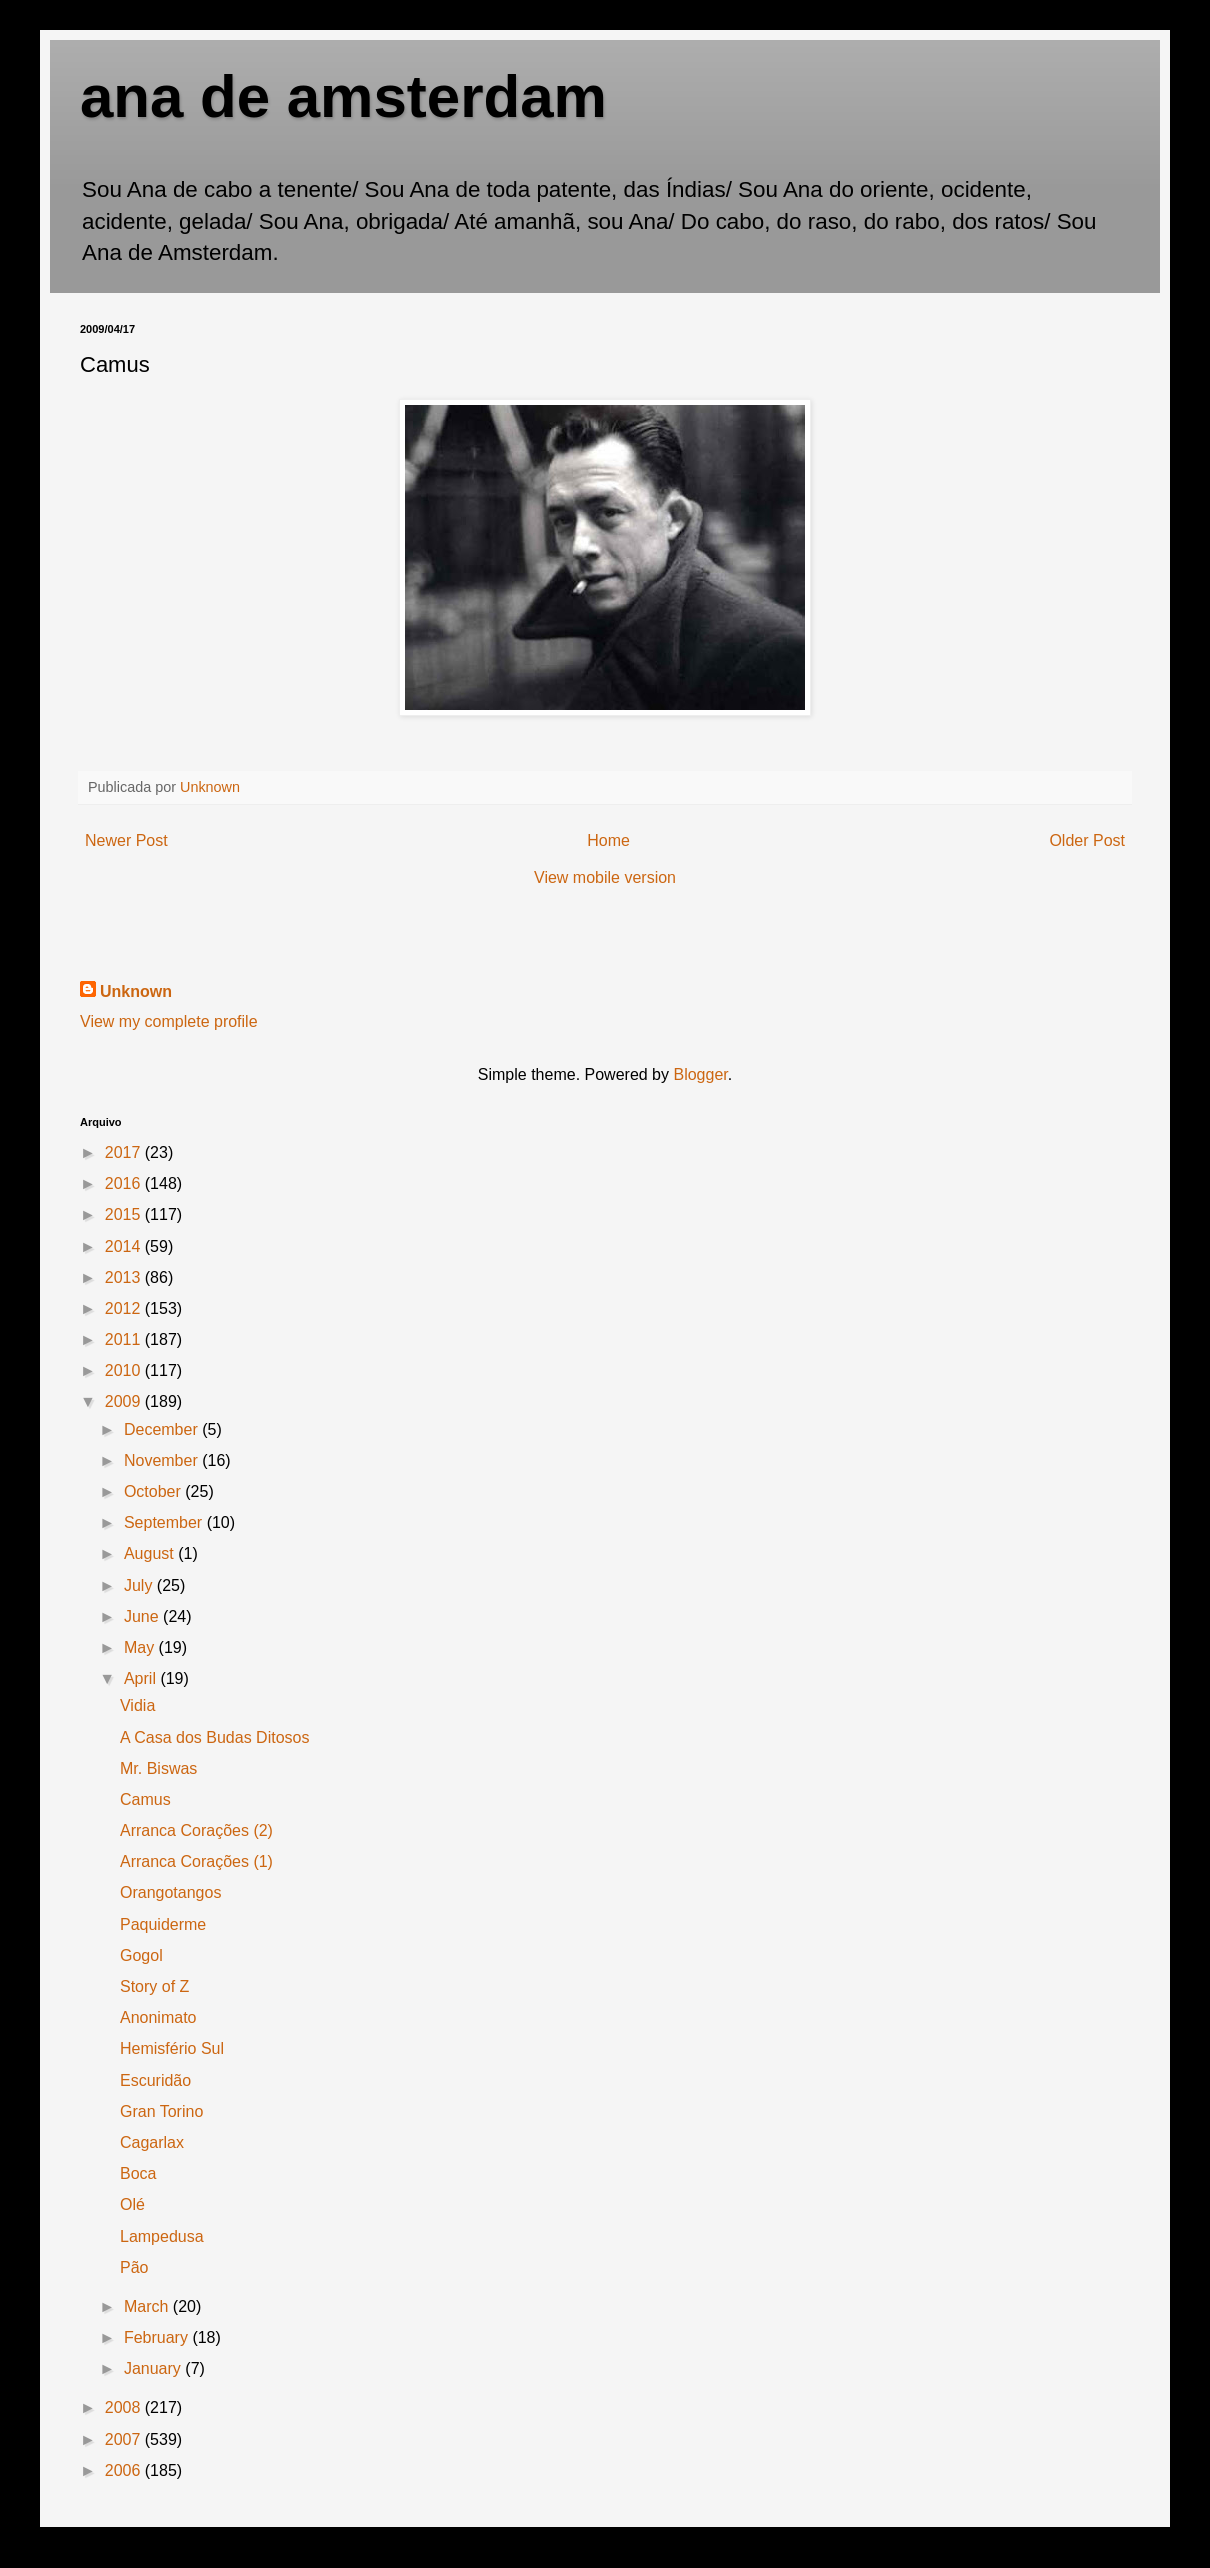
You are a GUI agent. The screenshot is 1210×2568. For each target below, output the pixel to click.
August (151, 1553)
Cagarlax (152, 2142)
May (141, 1647)
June (143, 1616)
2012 (125, 1308)
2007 (125, 2439)
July (140, 1585)
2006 (125, 2470)
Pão (134, 2267)
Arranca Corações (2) (196, 1830)
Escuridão (155, 2080)
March (148, 2306)
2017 (125, 1152)
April (142, 1678)
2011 (125, 1339)
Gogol (141, 1955)
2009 (125, 1401)
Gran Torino (161, 2111)
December (163, 1429)
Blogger (700, 1074)
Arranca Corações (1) (196, 1861)
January (154, 2368)
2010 (125, 1370)
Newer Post (126, 840)
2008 (125, 2407)
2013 (125, 1277)
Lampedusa (162, 2236)
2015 (125, 1214)
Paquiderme (163, 1924)
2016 (125, 1183)
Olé (132, 2204)
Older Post (1087, 840)
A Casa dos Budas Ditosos (214, 1737)
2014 (125, 1246)
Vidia (137, 1705)
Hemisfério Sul (172, 2048)
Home (608, 840)
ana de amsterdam (343, 96)
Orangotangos (170, 1892)
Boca (138, 2173)
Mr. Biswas (158, 1768)
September (165, 1522)
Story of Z (154, 1986)
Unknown (136, 991)
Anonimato (158, 2017)
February (158, 2337)
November (163, 1460)
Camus (145, 1799)
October (154, 1491)
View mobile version (605, 877)
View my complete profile (169, 1021)
